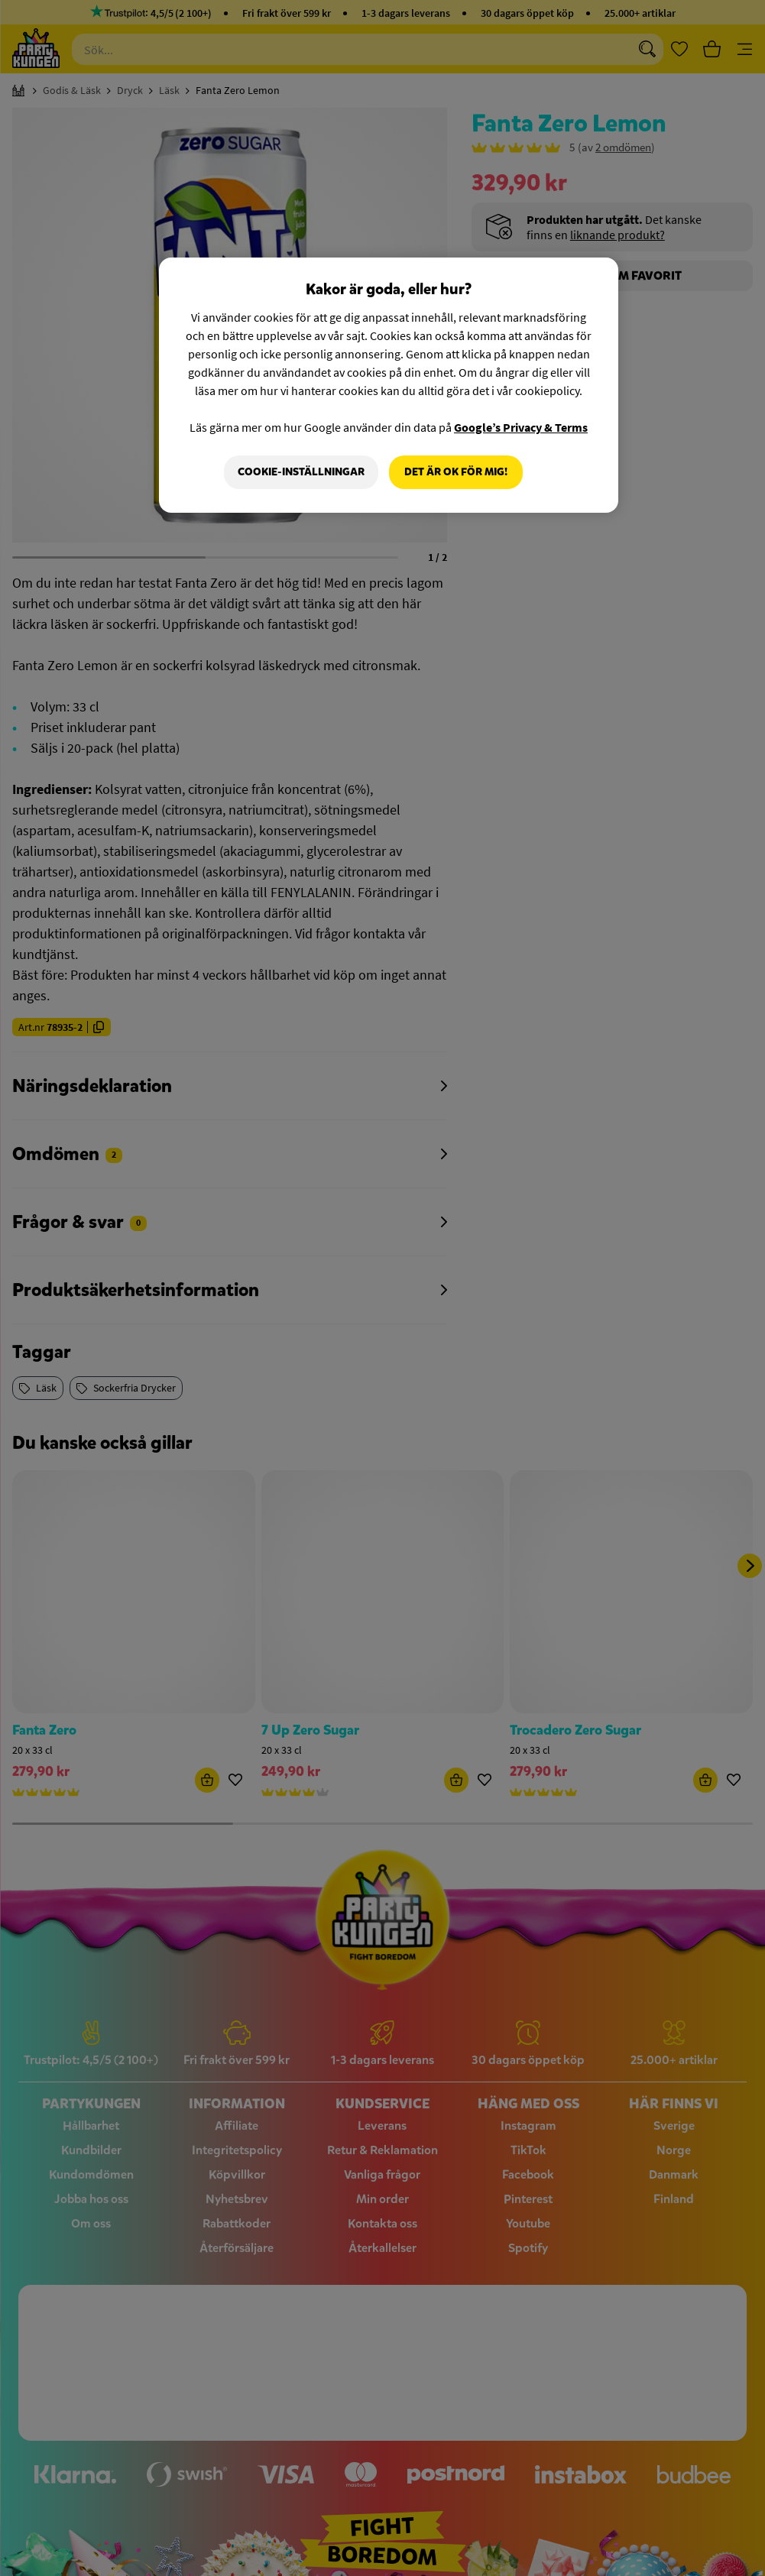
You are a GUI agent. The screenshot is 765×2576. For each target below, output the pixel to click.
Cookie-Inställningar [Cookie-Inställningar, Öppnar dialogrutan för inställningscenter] (301, 472)
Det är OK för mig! (455, 472)
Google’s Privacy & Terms (521, 427)
